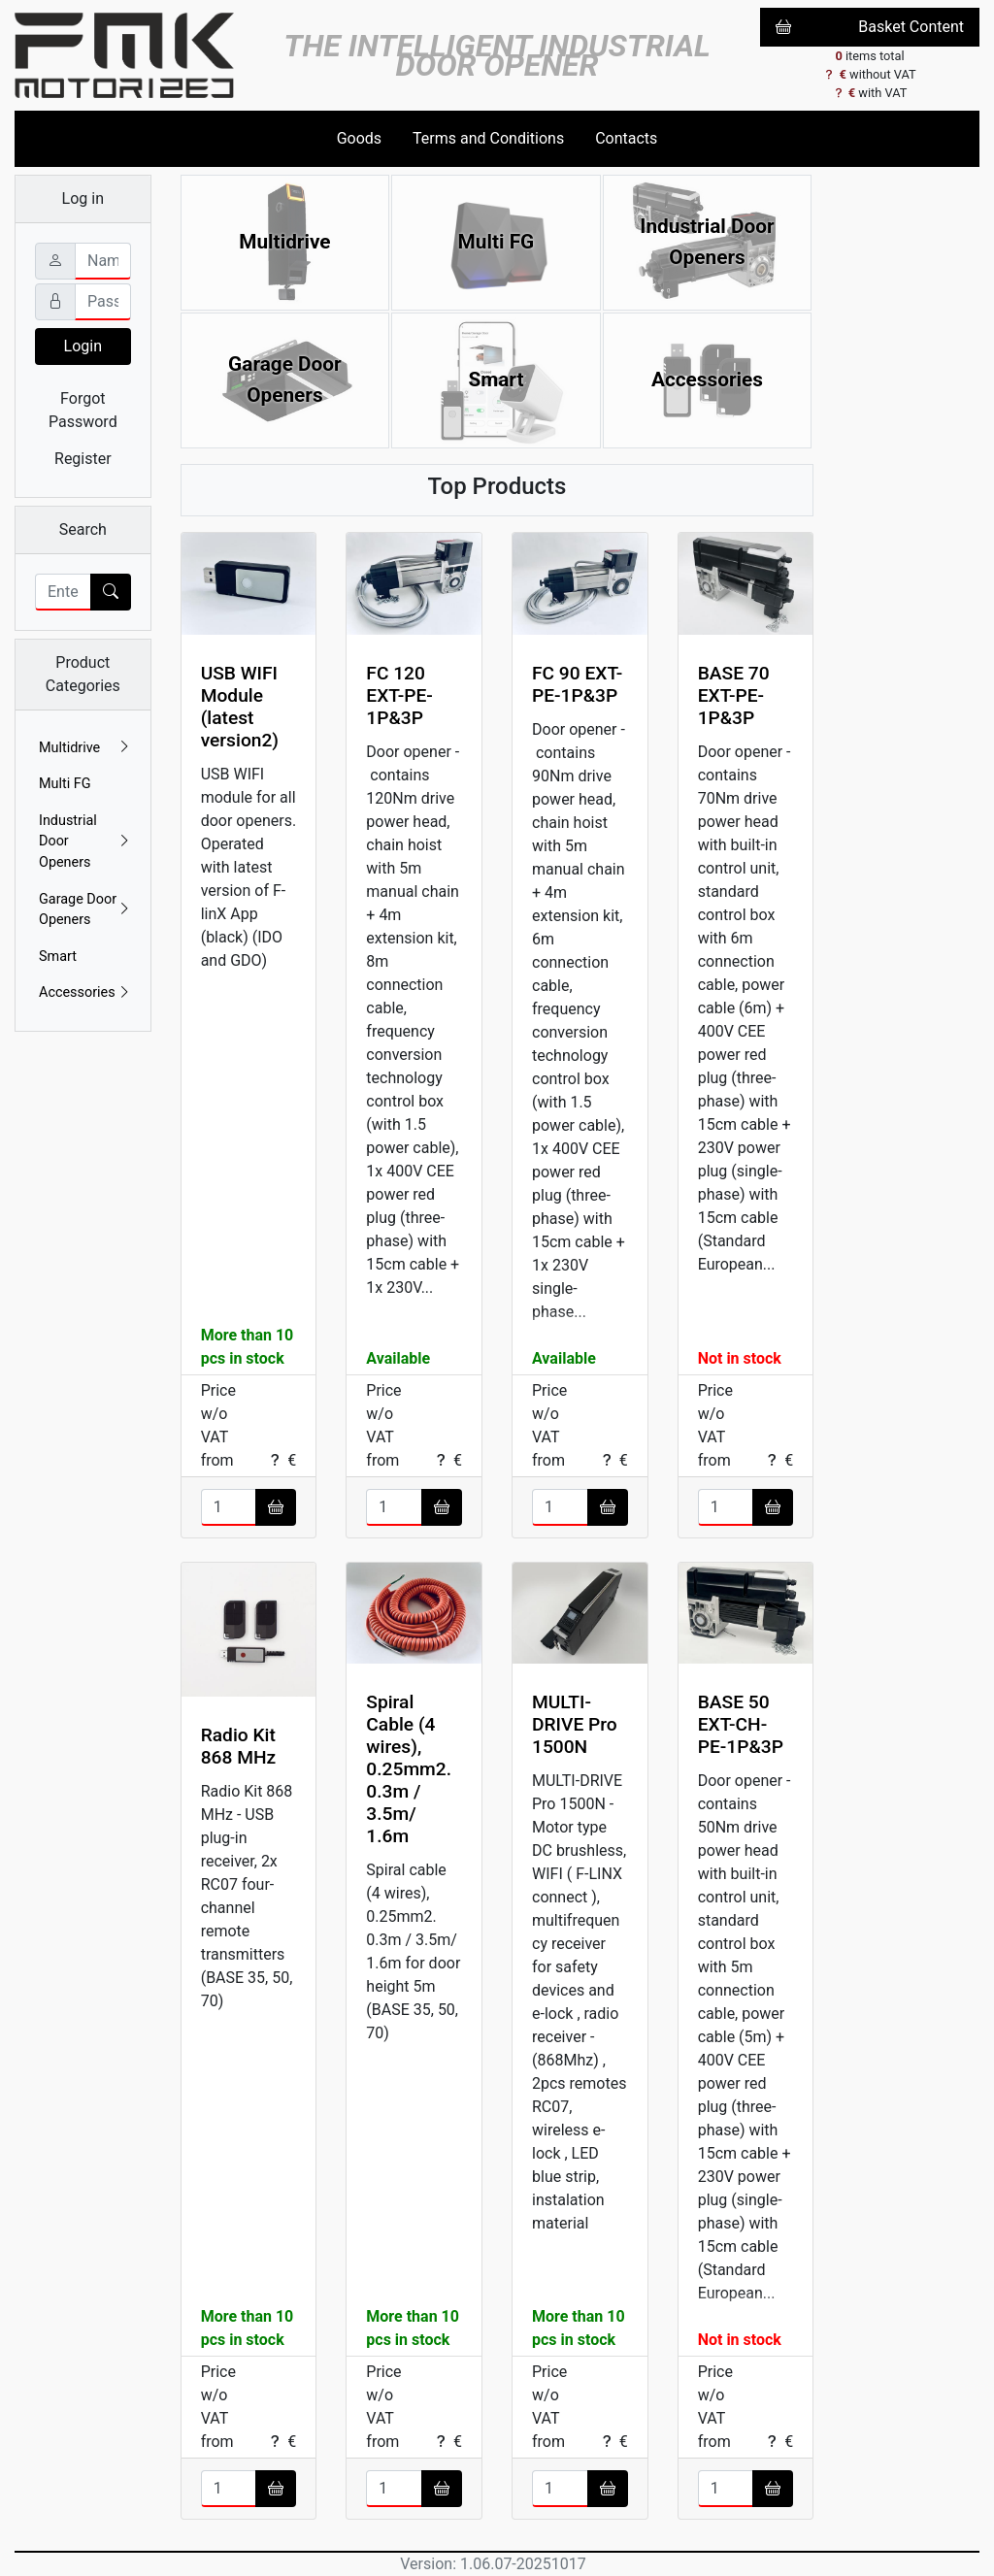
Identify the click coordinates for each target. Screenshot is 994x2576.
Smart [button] (58, 956)
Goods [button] (359, 138)
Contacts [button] (626, 138)
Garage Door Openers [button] (85, 910)
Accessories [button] (85, 993)
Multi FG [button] (65, 784)
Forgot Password (83, 410)
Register (83, 458)
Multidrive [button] (85, 748)
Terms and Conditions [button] (488, 138)
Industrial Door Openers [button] (85, 841)
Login (83, 346)
